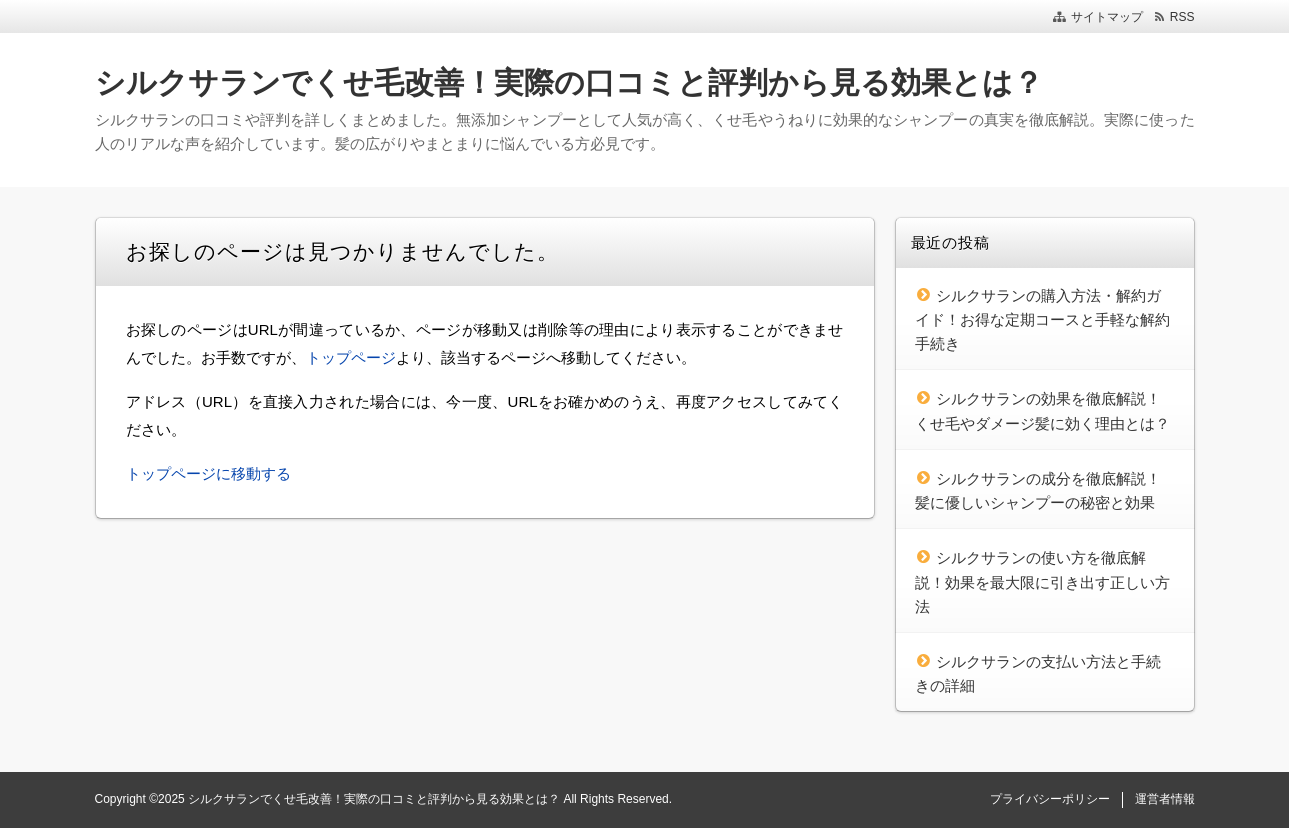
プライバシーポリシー (1050, 799)
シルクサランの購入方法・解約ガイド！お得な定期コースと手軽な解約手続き (1042, 320)
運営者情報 (1165, 799)
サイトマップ (1107, 17)
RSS (1182, 17)
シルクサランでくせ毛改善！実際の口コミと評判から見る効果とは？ (569, 82)
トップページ (351, 357)
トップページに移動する (208, 473)
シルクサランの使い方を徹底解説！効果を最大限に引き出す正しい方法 (1042, 582)
